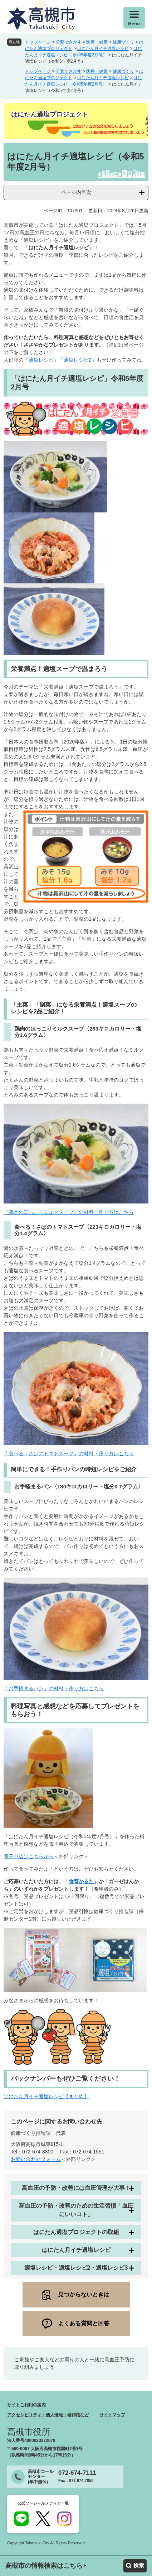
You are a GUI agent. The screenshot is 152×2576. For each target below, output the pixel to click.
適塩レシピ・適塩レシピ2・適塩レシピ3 (76, 2268)
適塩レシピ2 (78, 360)
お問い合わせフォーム (36, 2159)
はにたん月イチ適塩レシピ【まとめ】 (46, 2096)
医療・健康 (97, 42)
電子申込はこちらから (29, 1856)
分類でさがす (69, 42)
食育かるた (81, 1881)
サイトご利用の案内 (26, 2404)
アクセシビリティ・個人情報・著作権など (48, 2414)
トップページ (38, 42)
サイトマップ (112, 2414)
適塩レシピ (41, 360)
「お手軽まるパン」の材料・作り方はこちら (54, 1688)
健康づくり (123, 42)
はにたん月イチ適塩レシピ (103, 48)
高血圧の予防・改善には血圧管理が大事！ (76, 2188)
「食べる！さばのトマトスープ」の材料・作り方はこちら (69, 1453)
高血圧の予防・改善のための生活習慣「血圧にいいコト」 (76, 2210)
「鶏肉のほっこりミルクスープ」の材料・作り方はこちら (69, 1212)
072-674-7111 (77, 2473)
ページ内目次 (76, 192)
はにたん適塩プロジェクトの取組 (76, 2232)
